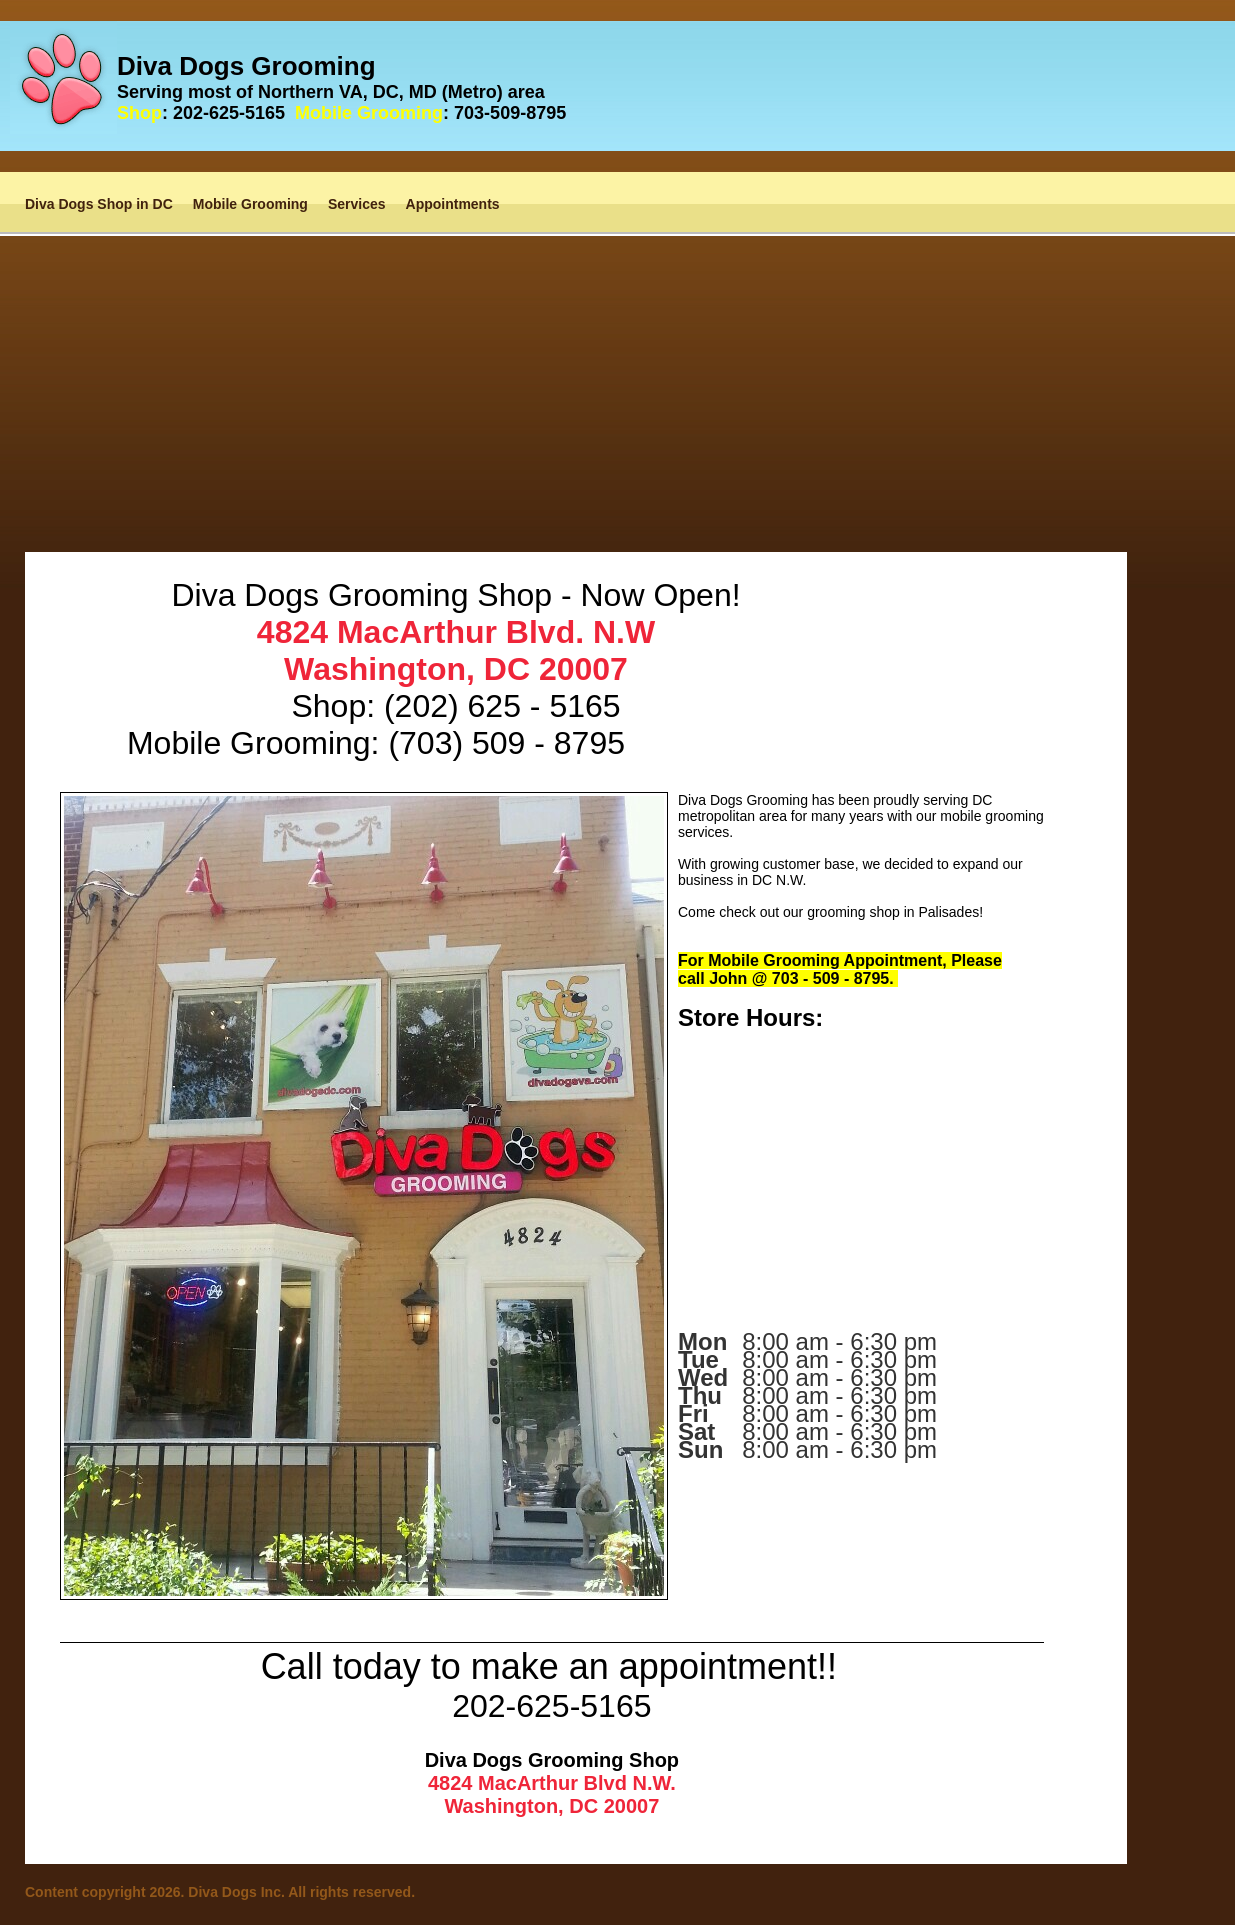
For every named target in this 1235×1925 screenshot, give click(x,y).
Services (357, 204)
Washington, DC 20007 (456, 669)
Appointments (453, 204)
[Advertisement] (618, 376)
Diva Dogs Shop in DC (99, 204)
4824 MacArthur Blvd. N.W (456, 632)
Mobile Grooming (250, 204)
